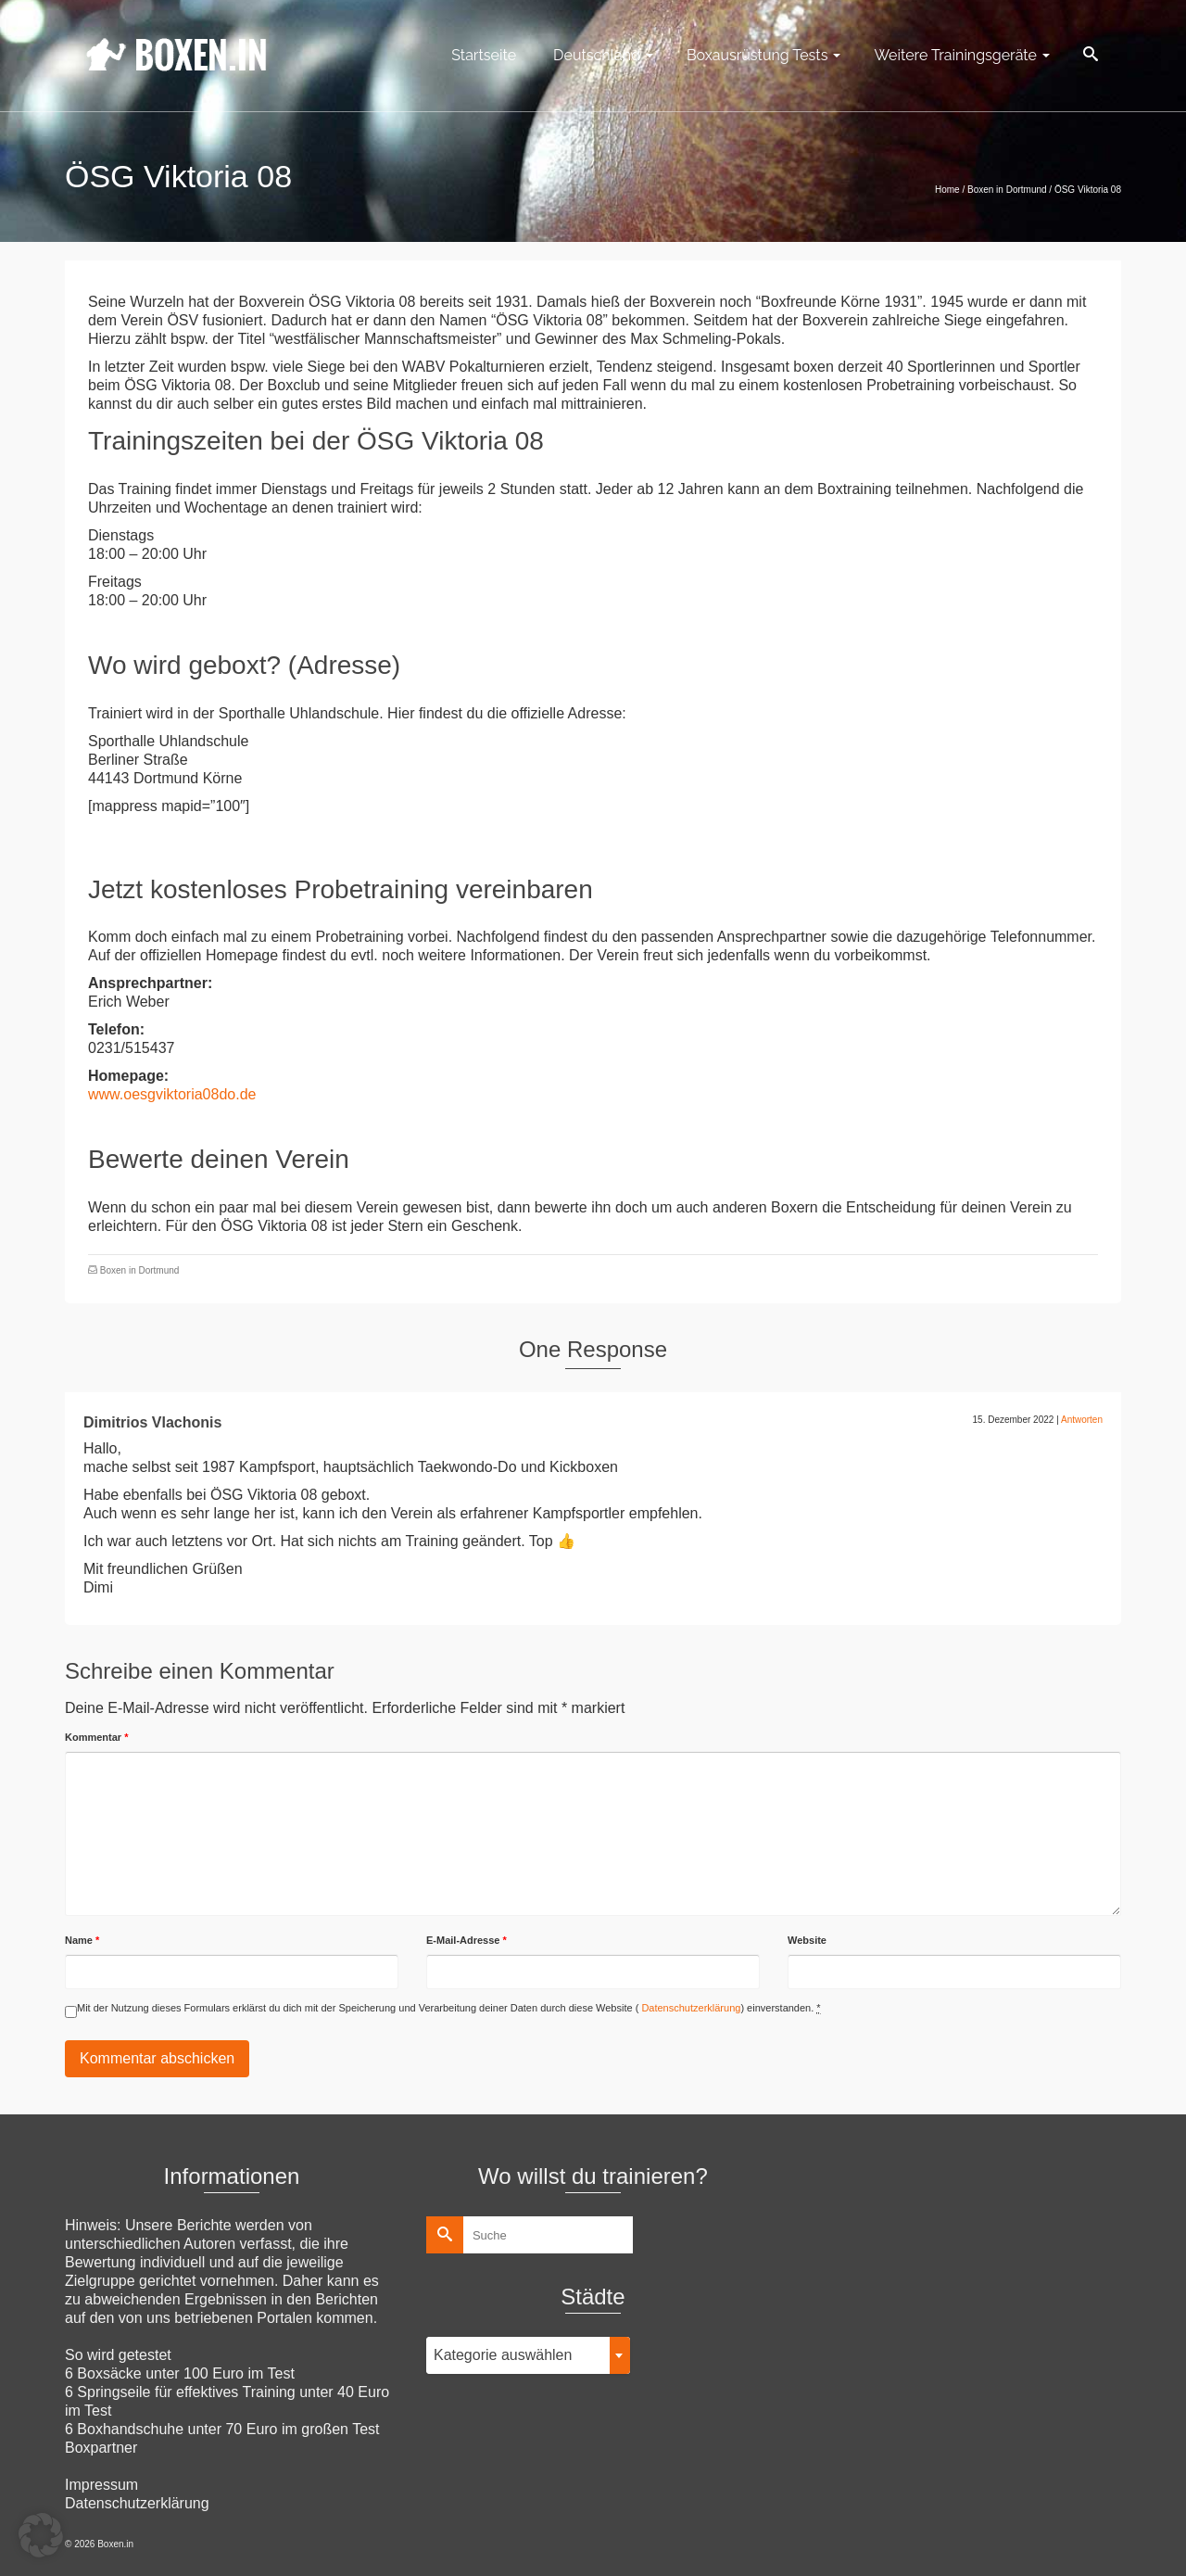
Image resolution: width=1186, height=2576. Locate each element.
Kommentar (96, 1737)
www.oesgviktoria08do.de (172, 1094)
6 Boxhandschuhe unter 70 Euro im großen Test (222, 2429)
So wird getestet (118, 2355)
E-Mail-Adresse (466, 1940)
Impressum (101, 2485)
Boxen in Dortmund (140, 1270)
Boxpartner (101, 2447)
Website (807, 1940)
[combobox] (528, 2355)
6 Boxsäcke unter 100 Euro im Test (180, 2373)
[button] (41, 2535)
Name (82, 1940)
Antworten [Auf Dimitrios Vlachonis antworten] (1082, 1420)
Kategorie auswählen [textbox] (503, 2355)
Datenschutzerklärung (689, 2007)
